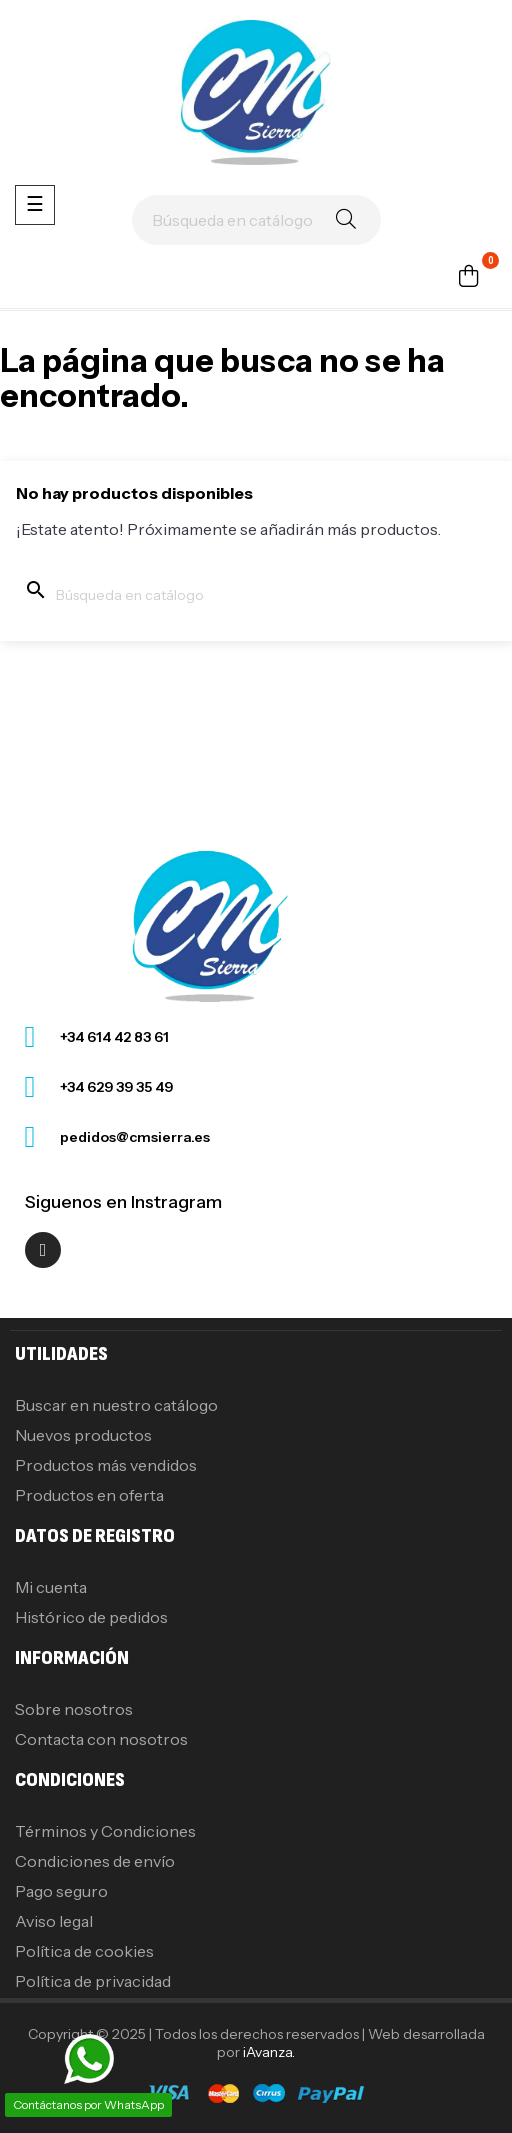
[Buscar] (256, 220)
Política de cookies (84, 1951)
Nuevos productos (83, 1435)
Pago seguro (61, 1891)
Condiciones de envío (95, 1861)
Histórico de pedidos (91, 1617)
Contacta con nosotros (101, 1739)
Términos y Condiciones (105, 1831)
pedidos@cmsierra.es (135, 1137)
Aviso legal (54, 1921)
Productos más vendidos (106, 1465)
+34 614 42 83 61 (114, 1037)
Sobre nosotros (74, 1709)
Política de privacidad (93, 1981)
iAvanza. (269, 2052)
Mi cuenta (51, 1587)
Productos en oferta (89, 1495)
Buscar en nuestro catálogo (116, 1405)
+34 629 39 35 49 (116, 1087)
